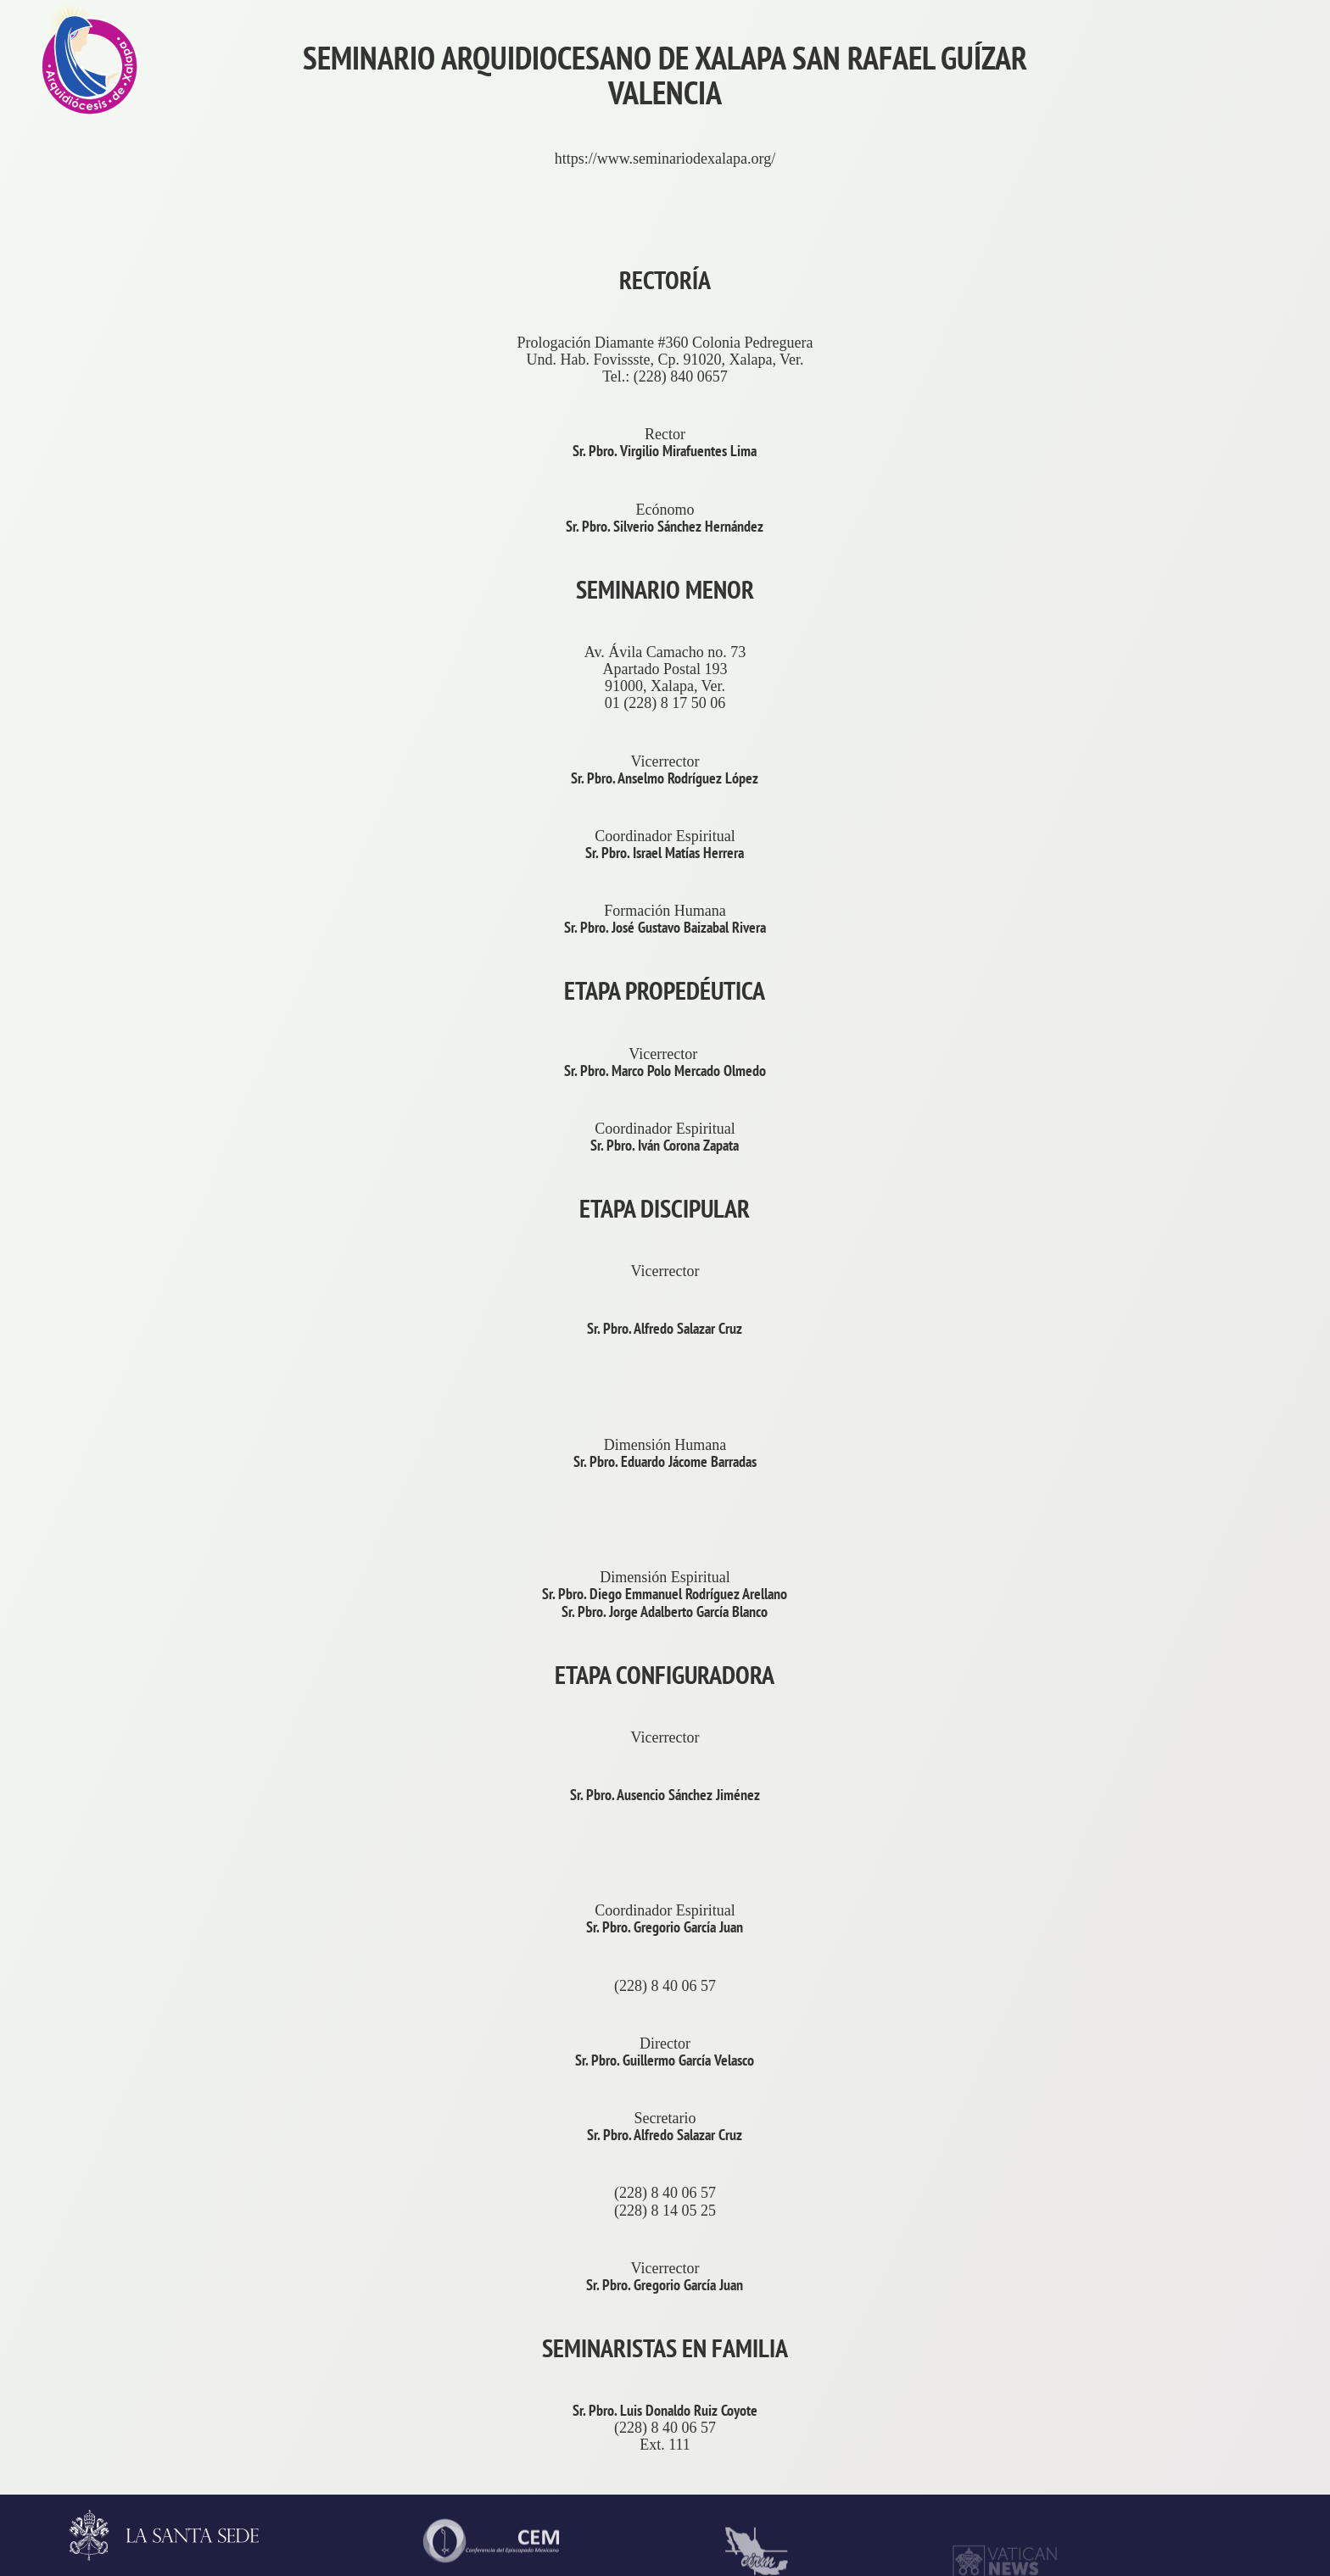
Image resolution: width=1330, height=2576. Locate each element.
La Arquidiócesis (1232, 299)
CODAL (1207, 2393)
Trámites (1207, 621)
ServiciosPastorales (1242, 1588)
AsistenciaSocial (1233, 2232)
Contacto (1208, 782)
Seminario (1212, 1910)
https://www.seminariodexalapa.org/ (665, 158)
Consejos (1209, 1427)
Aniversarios (1220, 460)
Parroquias (1213, 1749)
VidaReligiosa (1226, 2071)
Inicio (1198, 138)
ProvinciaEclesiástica (1248, 1104)
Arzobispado (1220, 1265)
